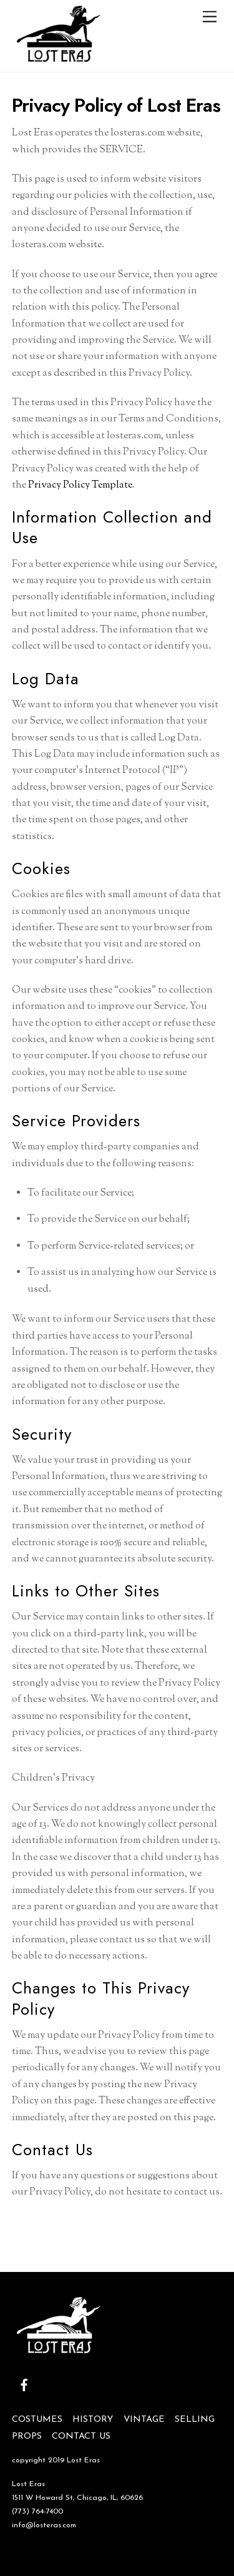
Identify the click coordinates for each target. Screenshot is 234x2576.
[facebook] (24, 2384)
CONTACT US (81, 2436)
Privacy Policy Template (80, 485)
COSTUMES (37, 2419)
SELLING (195, 2419)
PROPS (27, 2436)
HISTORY (92, 2419)
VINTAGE (144, 2419)
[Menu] (209, 17)
